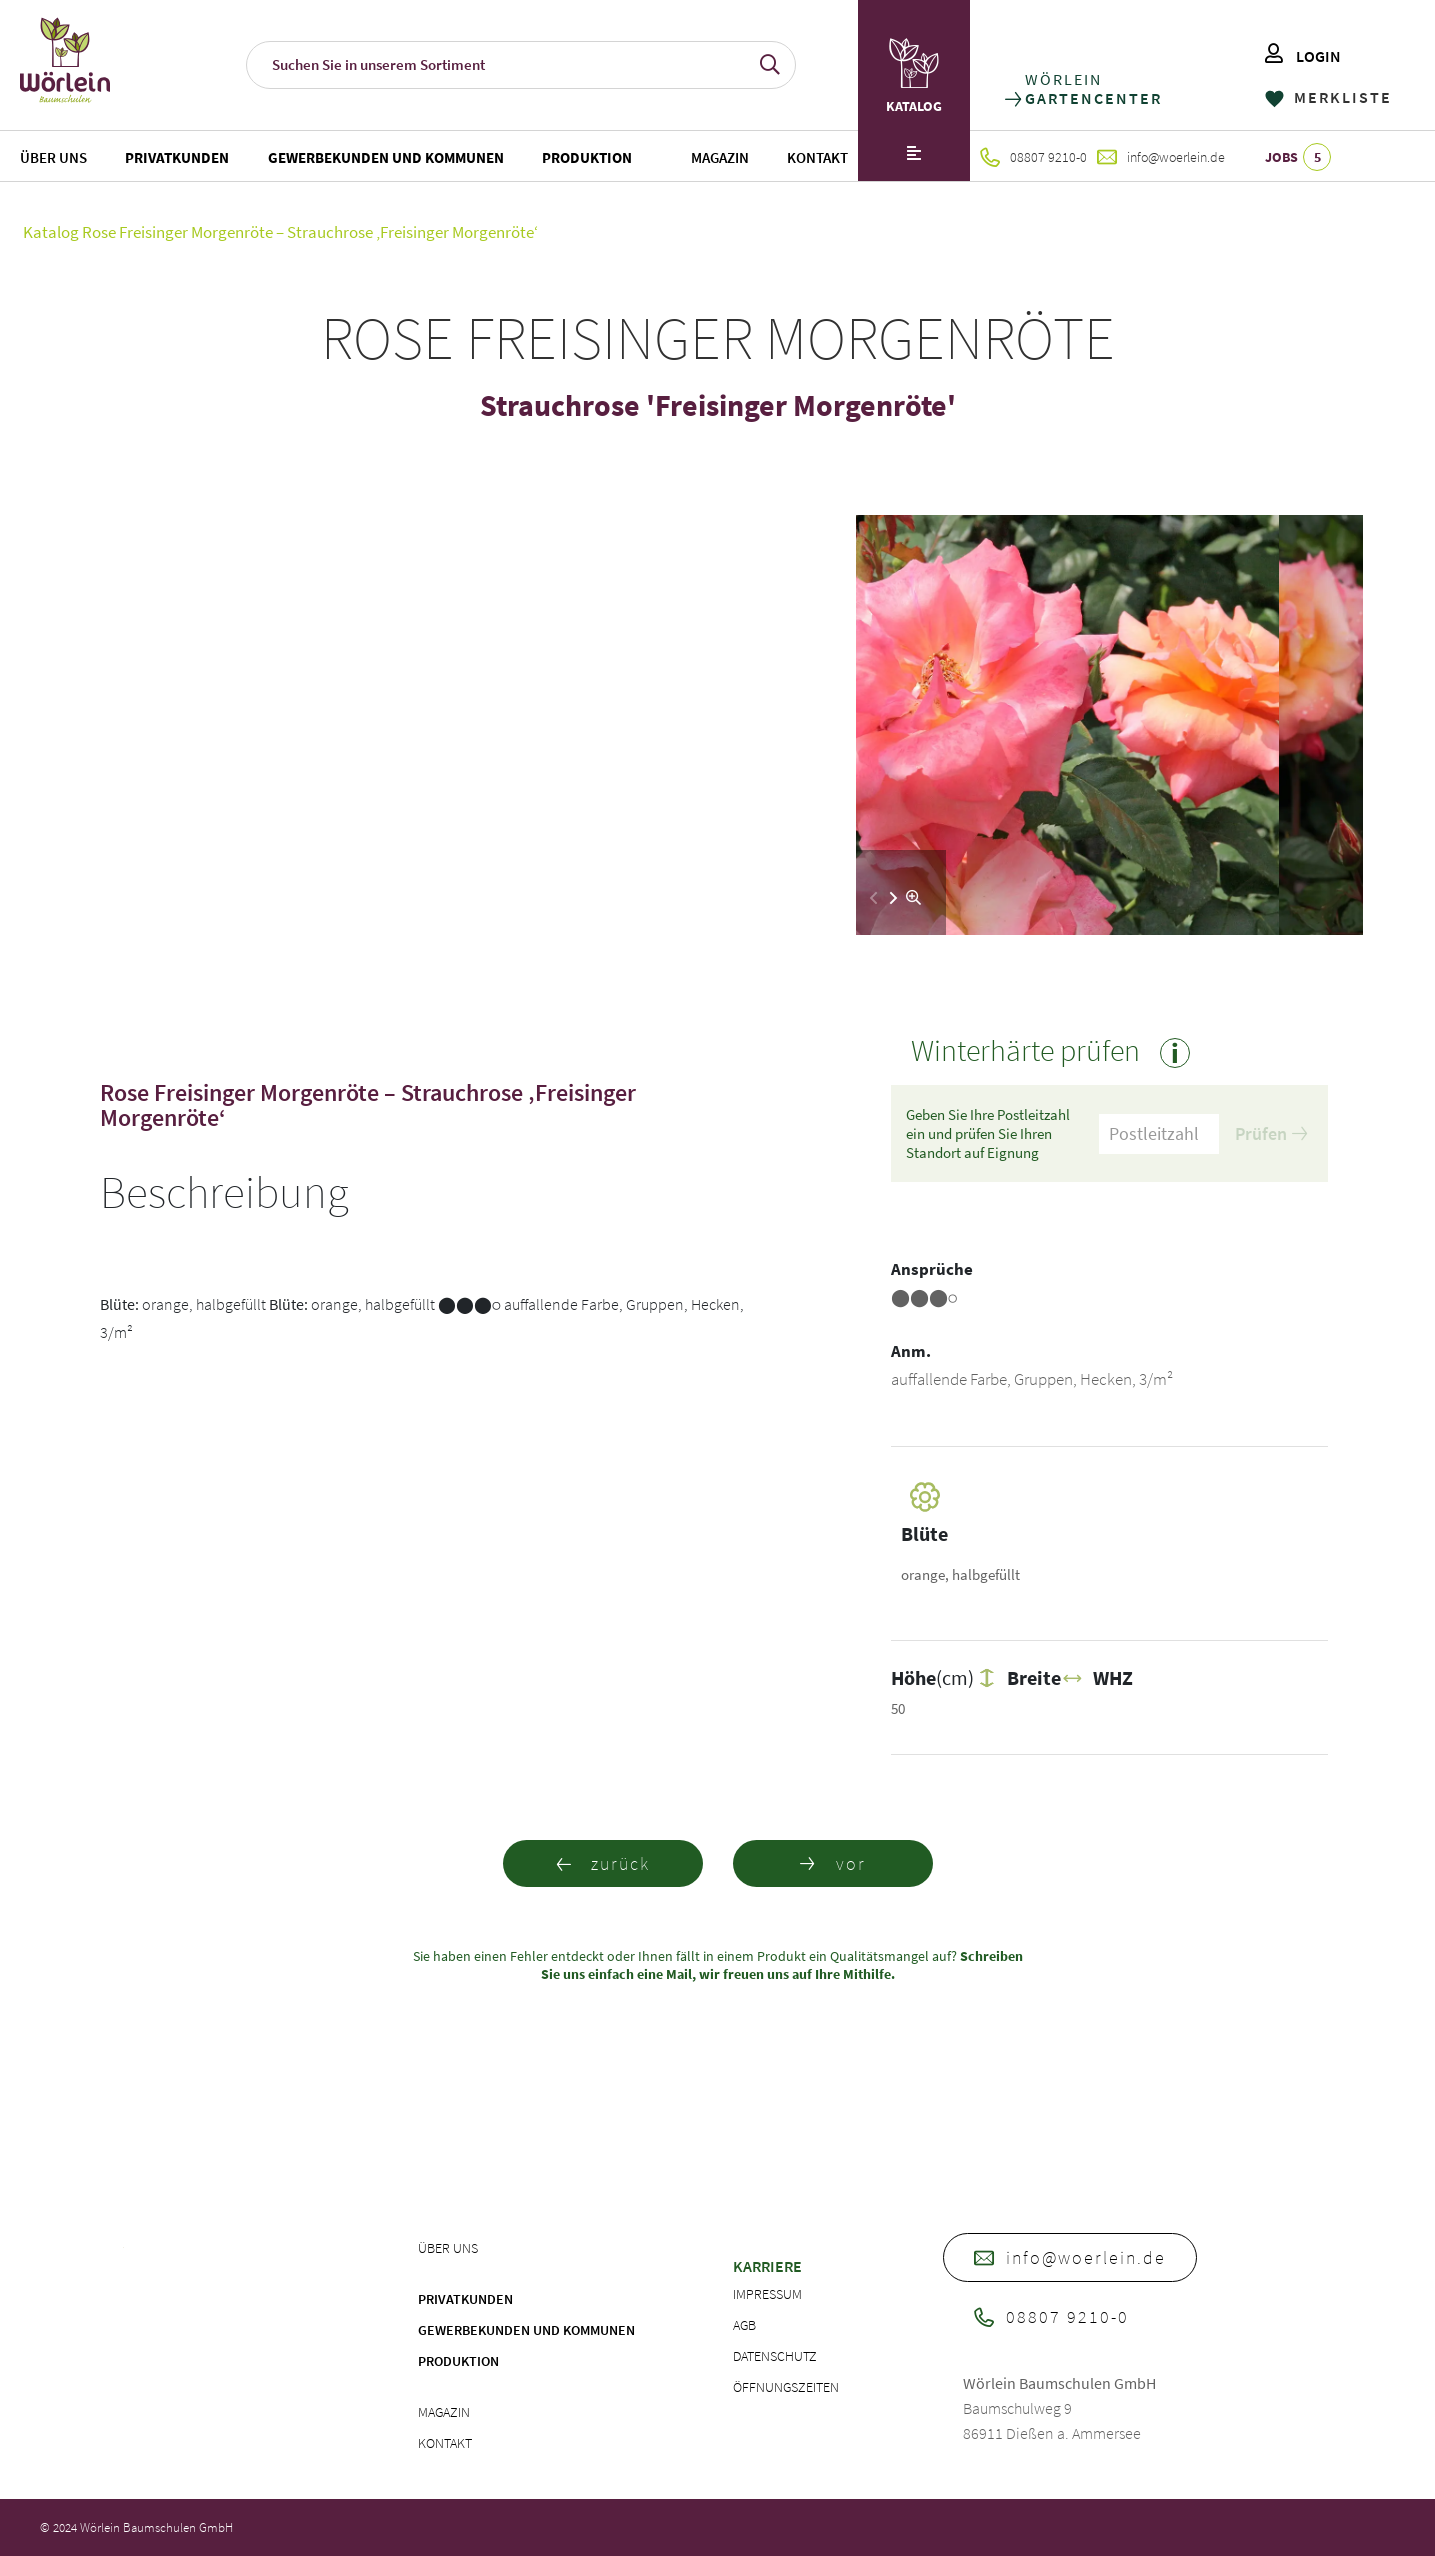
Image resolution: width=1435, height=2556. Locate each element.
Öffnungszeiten (786, 2387)
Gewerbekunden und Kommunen (386, 157)
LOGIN (1303, 56)
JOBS (1298, 157)
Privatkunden (177, 157)
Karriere (767, 2266)
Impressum (767, 2294)
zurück (602, 1863)
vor (833, 1863)
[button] (893, 898)
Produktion (587, 157)
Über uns (53, 157)
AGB (744, 2325)
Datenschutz (775, 2356)
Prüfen (1271, 1133)
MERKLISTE (1328, 97)
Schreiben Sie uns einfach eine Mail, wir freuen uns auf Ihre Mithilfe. (782, 1965)
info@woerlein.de (1161, 157)
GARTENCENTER (1092, 98)
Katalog (51, 232)
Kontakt (817, 157)
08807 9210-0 (1033, 157)
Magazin (720, 157)
